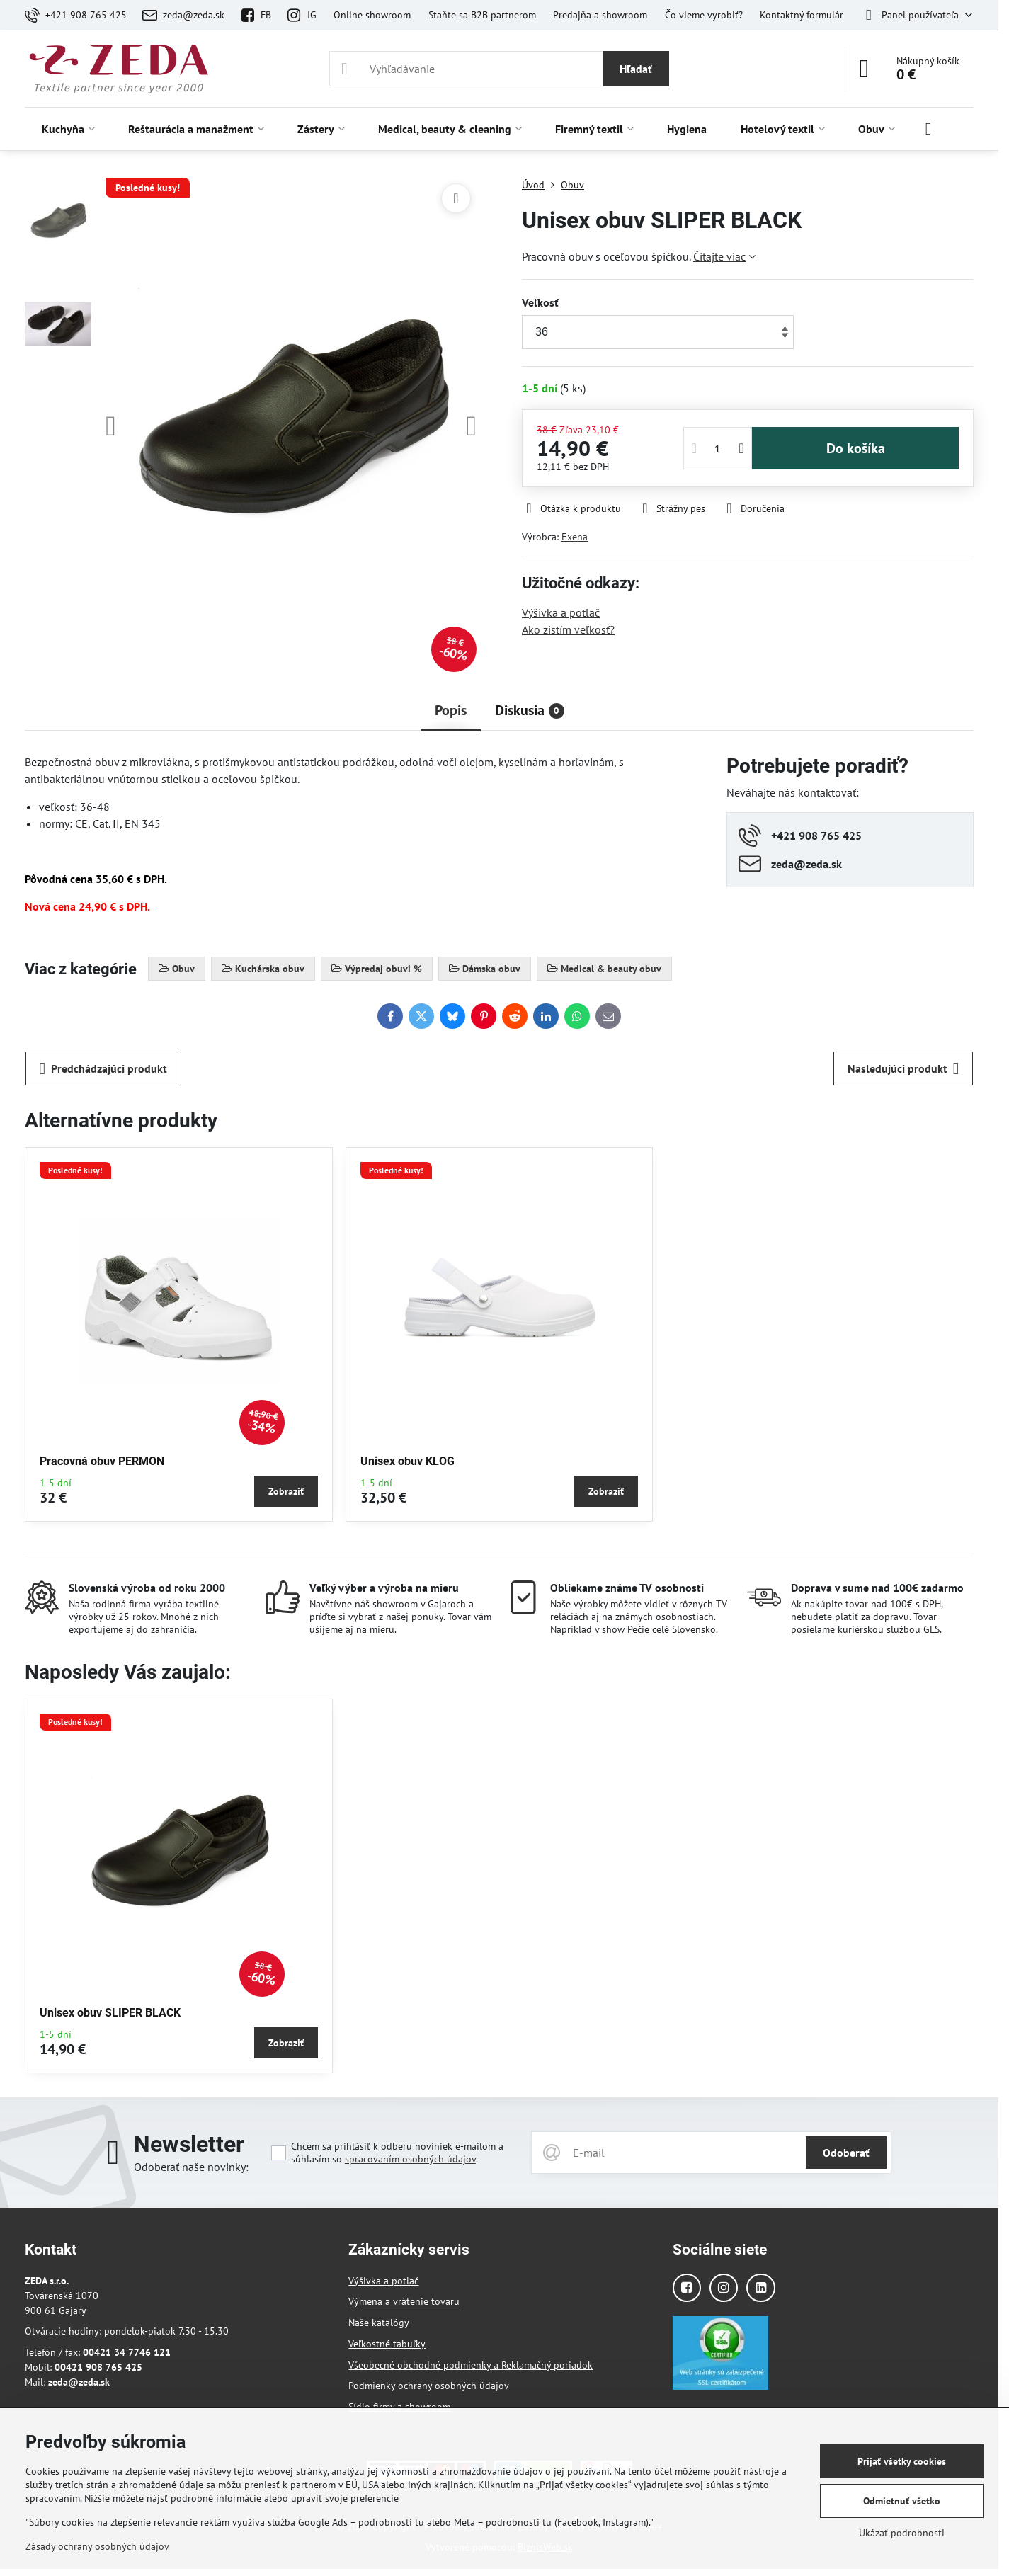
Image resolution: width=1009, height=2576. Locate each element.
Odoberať (846, 2152)
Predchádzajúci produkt (104, 1068)
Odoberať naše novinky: (191, 2167)
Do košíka (855, 448)
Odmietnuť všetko (901, 2501)
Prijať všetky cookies (901, 2461)
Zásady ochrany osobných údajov (97, 2546)
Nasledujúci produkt (903, 1068)
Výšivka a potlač (561, 612)
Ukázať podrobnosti (902, 2532)
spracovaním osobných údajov (410, 2159)
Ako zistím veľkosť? (568, 629)
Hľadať (636, 69)
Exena (574, 536)
